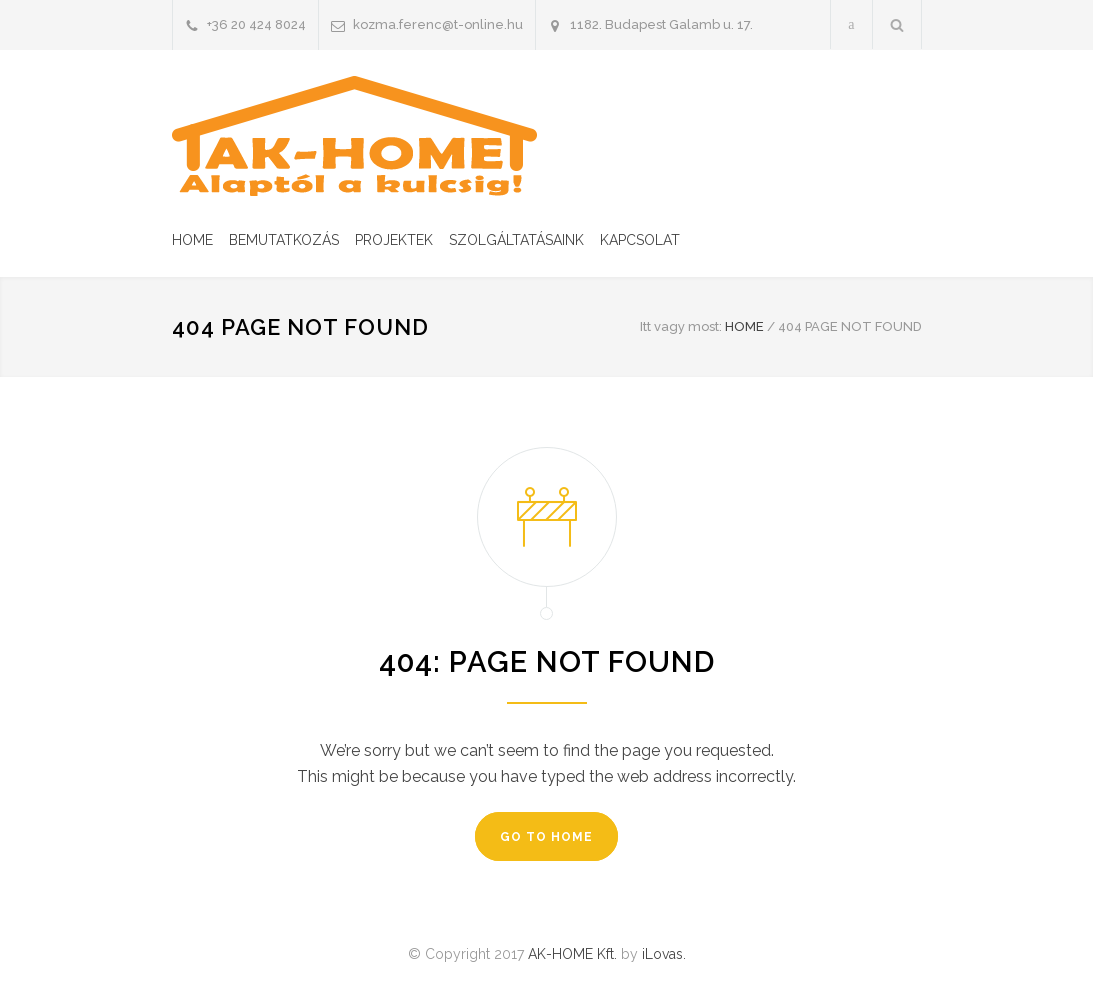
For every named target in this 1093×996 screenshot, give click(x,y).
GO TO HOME (546, 837)
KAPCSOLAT (640, 240)
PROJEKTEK (394, 240)
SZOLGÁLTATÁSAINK (516, 240)
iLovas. (664, 954)
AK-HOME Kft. (572, 954)
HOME (192, 240)
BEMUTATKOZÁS (284, 240)
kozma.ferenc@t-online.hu (438, 24)
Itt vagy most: (681, 326)
